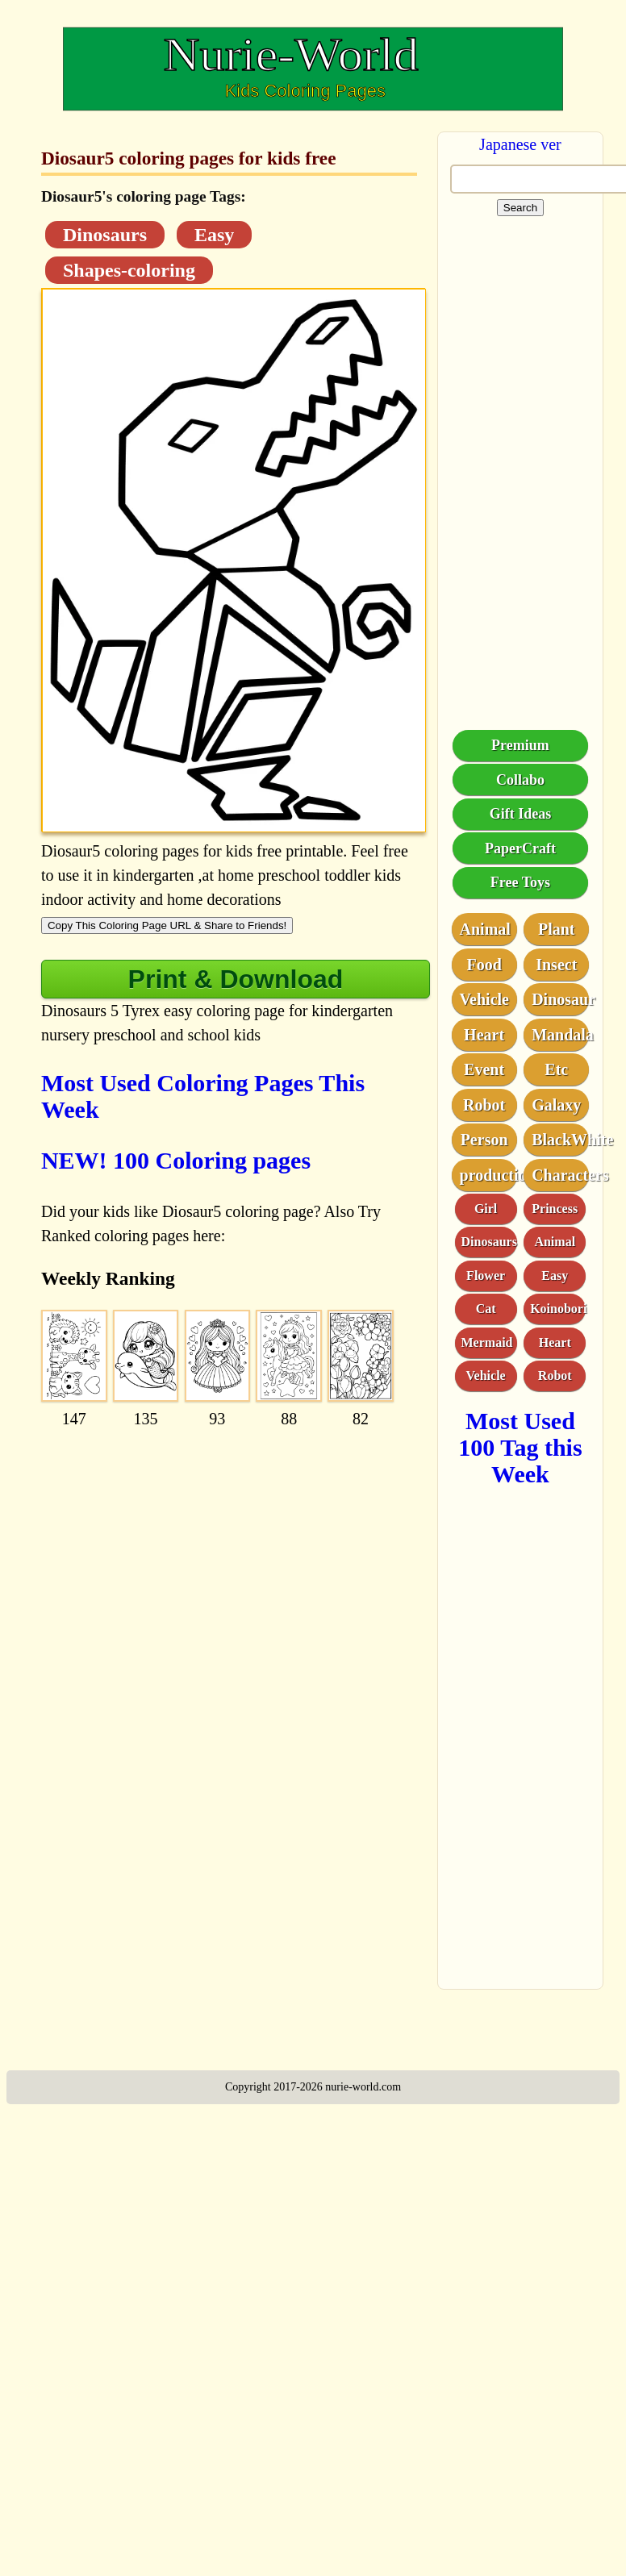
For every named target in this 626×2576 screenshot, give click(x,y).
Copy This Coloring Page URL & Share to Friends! (167, 925)
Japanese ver (520, 144)
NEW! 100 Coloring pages (176, 1160)
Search (520, 208)
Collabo (520, 780)
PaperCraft (520, 848)
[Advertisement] (196, 1535)
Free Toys (520, 882)
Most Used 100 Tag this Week (520, 1447)
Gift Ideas (521, 814)
